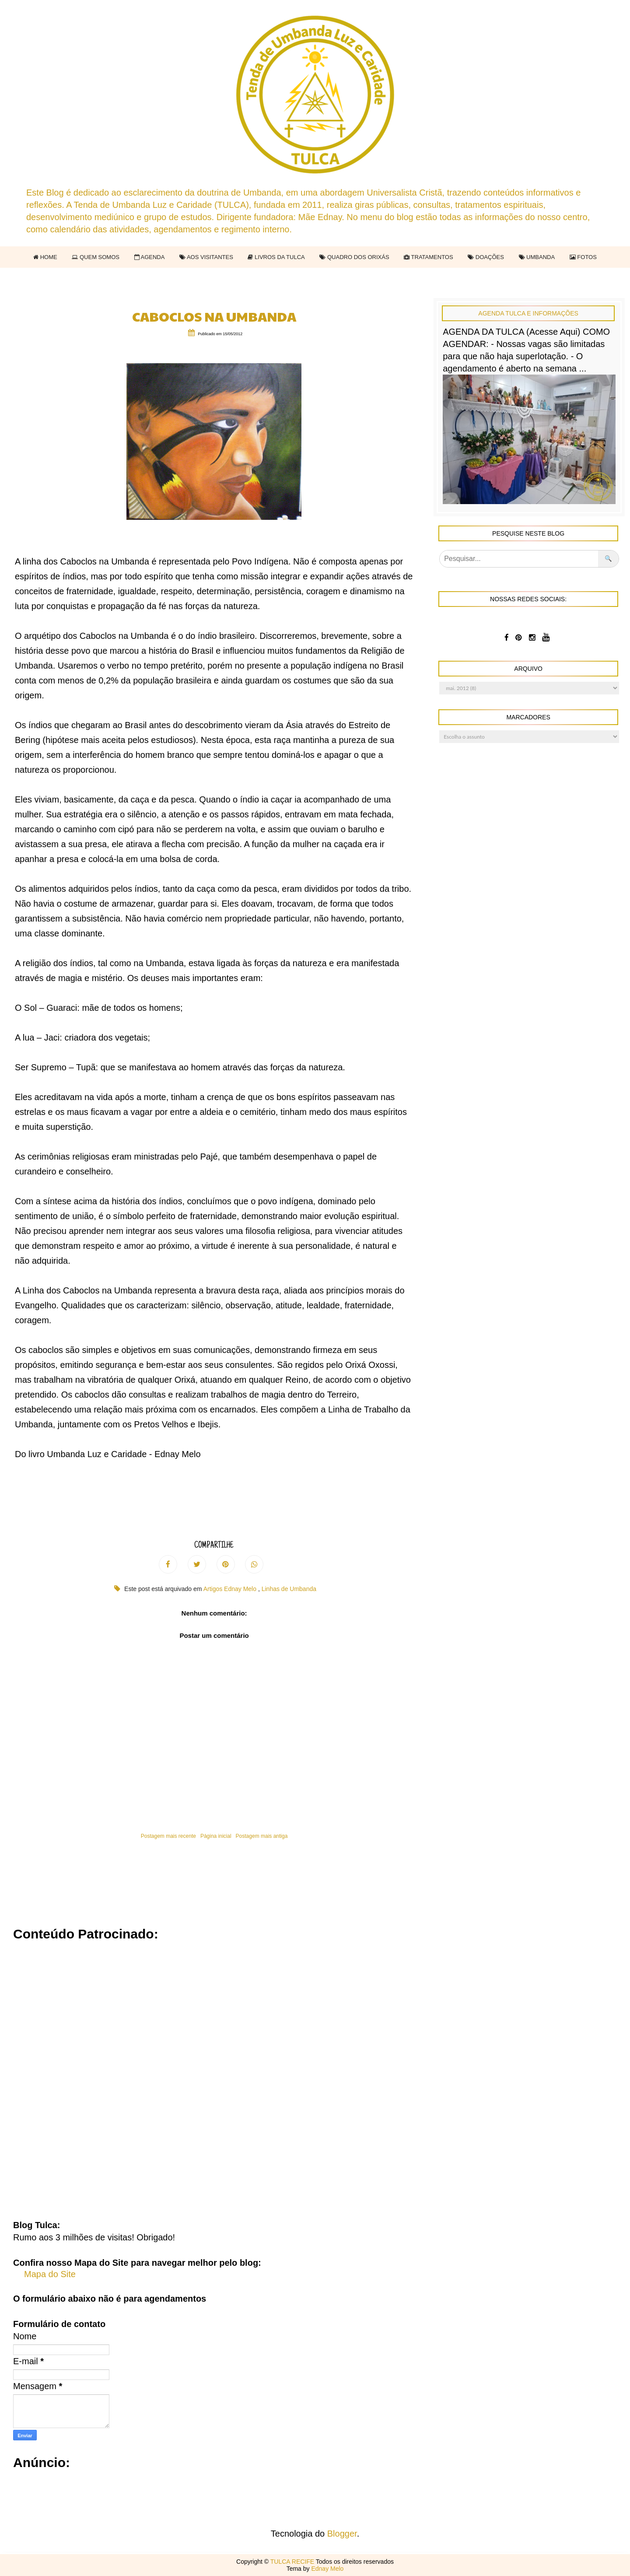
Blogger (342, 2533)
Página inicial (215, 1836)
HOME (45, 257)
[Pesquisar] (519, 558)
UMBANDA (537, 257)
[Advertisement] (275, 2074)
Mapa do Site (50, 2274)
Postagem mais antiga (262, 1836)
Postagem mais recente (168, 1836)
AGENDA (149, 257)
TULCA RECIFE (293, 2561)
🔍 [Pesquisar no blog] (608, 558)
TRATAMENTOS (428, 257)
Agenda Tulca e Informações (528, 313)
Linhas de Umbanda (289, 1588)
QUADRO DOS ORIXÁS (354, 257)
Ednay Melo (327, 2568)
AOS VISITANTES (206, 257)
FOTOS (583, 257)
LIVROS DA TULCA (276, 257)
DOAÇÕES (486, 257)
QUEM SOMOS (95, 257)
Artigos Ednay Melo (230, 1588)
